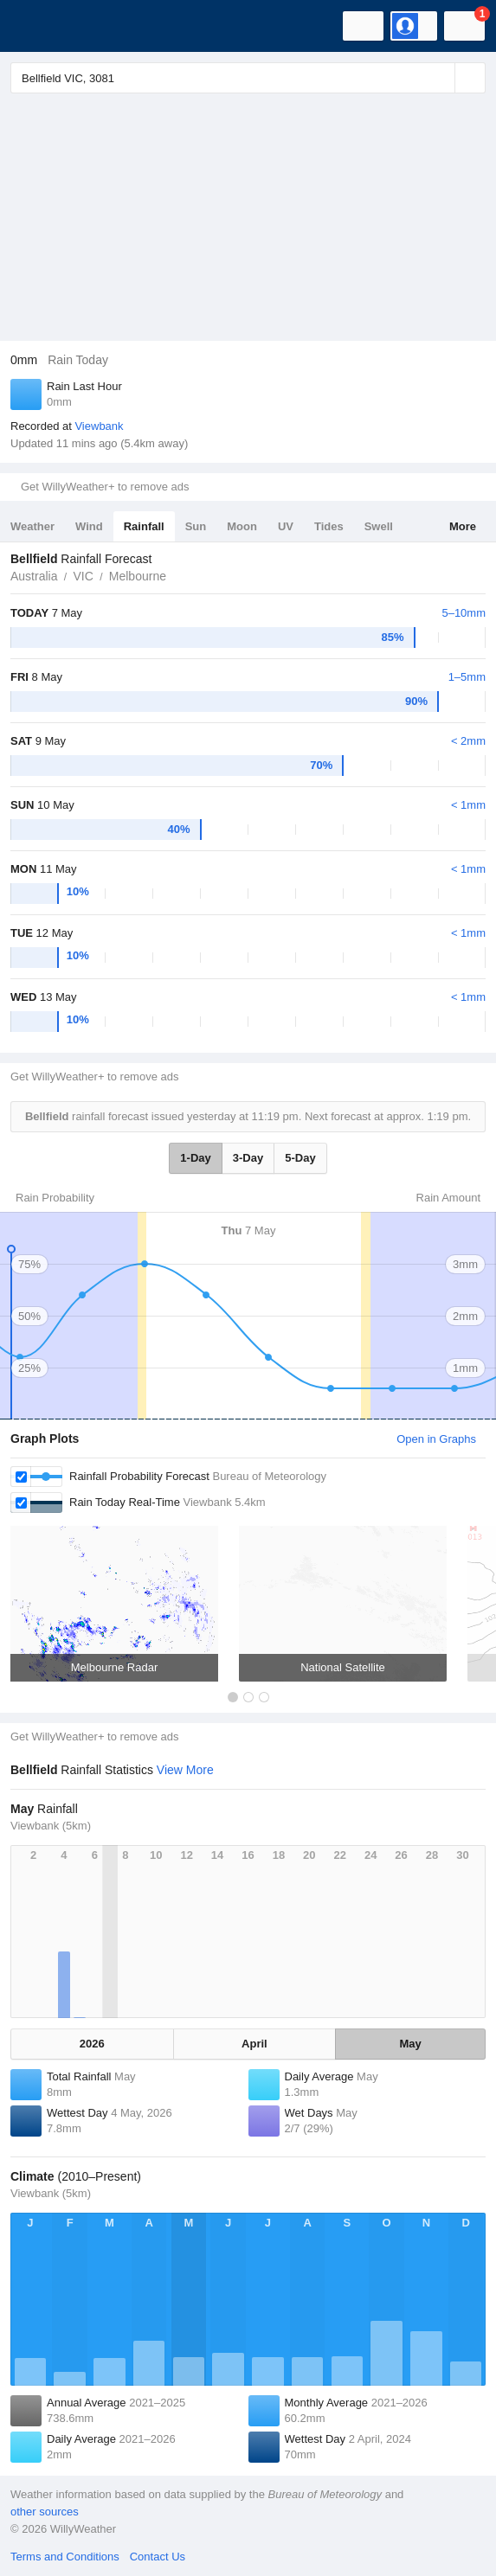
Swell (378, 526)
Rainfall (144, 526)
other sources (44, 2511)
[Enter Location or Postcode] (248, 77)
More (462, 526)
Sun (196, 526)
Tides (329, 526)
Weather (32, 526)
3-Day (248, 1157)
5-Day (300, 1157)
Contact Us (157, 2556)
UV (285, 526)
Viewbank (98, 426)
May (410, 2043)
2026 (92, 2043)
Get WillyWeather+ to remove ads (105, 486)
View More (185, 1770)
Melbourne (137, 576)
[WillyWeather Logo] (39, 26)
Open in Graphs (436, 1438)
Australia (33, 576)
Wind (89, 526)
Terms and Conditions (64, 2556)
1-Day (195, 1157)
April (254, 2043)
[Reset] (440, 78)
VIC (83, 576)
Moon (242, 526)
